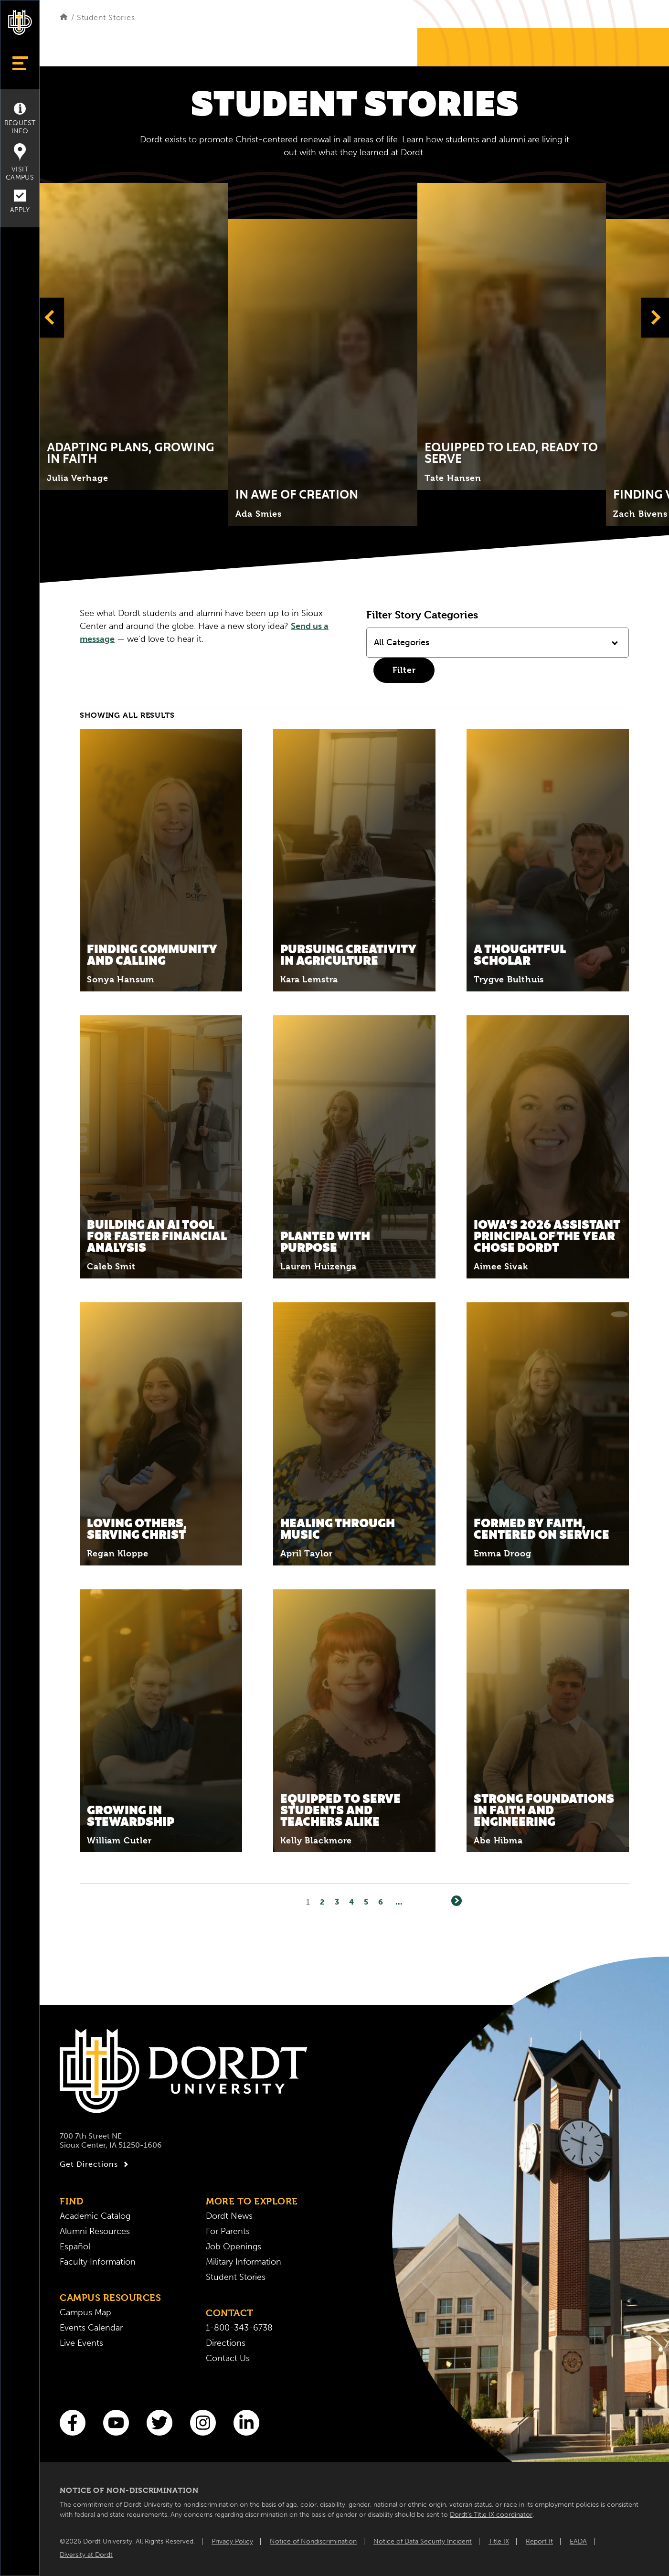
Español (75, 2246)
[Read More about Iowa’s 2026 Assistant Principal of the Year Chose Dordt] (548, 1146)
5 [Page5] (366, 1902)
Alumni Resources (95, 2231)
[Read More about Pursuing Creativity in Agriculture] (354, 860)
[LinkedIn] (246, 2423)
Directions (225, 2343)
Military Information (243, 2262)
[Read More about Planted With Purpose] (354, 1146)
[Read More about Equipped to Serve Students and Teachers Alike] (354, 1720)
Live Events (81, 2343)
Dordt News (229, 2216)
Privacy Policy (232, 2541)
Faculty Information (98, 2262)
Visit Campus (20, 162)
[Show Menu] (20, 63)
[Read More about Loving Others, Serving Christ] (161, 1433)
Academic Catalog (95, 2216)
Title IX (498, 2541)
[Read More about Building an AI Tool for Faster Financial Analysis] (161, 1146)
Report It (539, 2541)
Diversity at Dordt (86, 2555)
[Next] (456, 1900)
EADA (578, 2541)
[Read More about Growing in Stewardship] (161, 1720)
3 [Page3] (337, 1902)
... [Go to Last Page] (399, 1902)
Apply (20, 202)
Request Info (20, 119)
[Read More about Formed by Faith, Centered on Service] (548, 1433)
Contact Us (228, 2358)
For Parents (228, 2231)
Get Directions (95, 2164)
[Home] (64, 17)
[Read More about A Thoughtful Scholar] (548, 860)
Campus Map (85, 2312)
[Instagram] (203, 2423)
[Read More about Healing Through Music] (354, 1433)
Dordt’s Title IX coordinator (491, 2515)
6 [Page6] (380, 1902)
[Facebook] (72, 2423)
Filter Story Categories (422, 614)
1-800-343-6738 (239, 2327)
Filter (404, 670)
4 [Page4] (351, 1902)
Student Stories (235, 2277)
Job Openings (233, 2246)
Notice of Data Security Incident (422, 2541)
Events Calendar (91, 2327)
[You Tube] (116, 2423)
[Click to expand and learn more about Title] (134, 336)
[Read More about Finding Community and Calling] (161, 860)
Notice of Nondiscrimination (313, 2541)
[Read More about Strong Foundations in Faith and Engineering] (548, 1720)
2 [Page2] (322, 1902)
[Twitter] (159, 2423)
